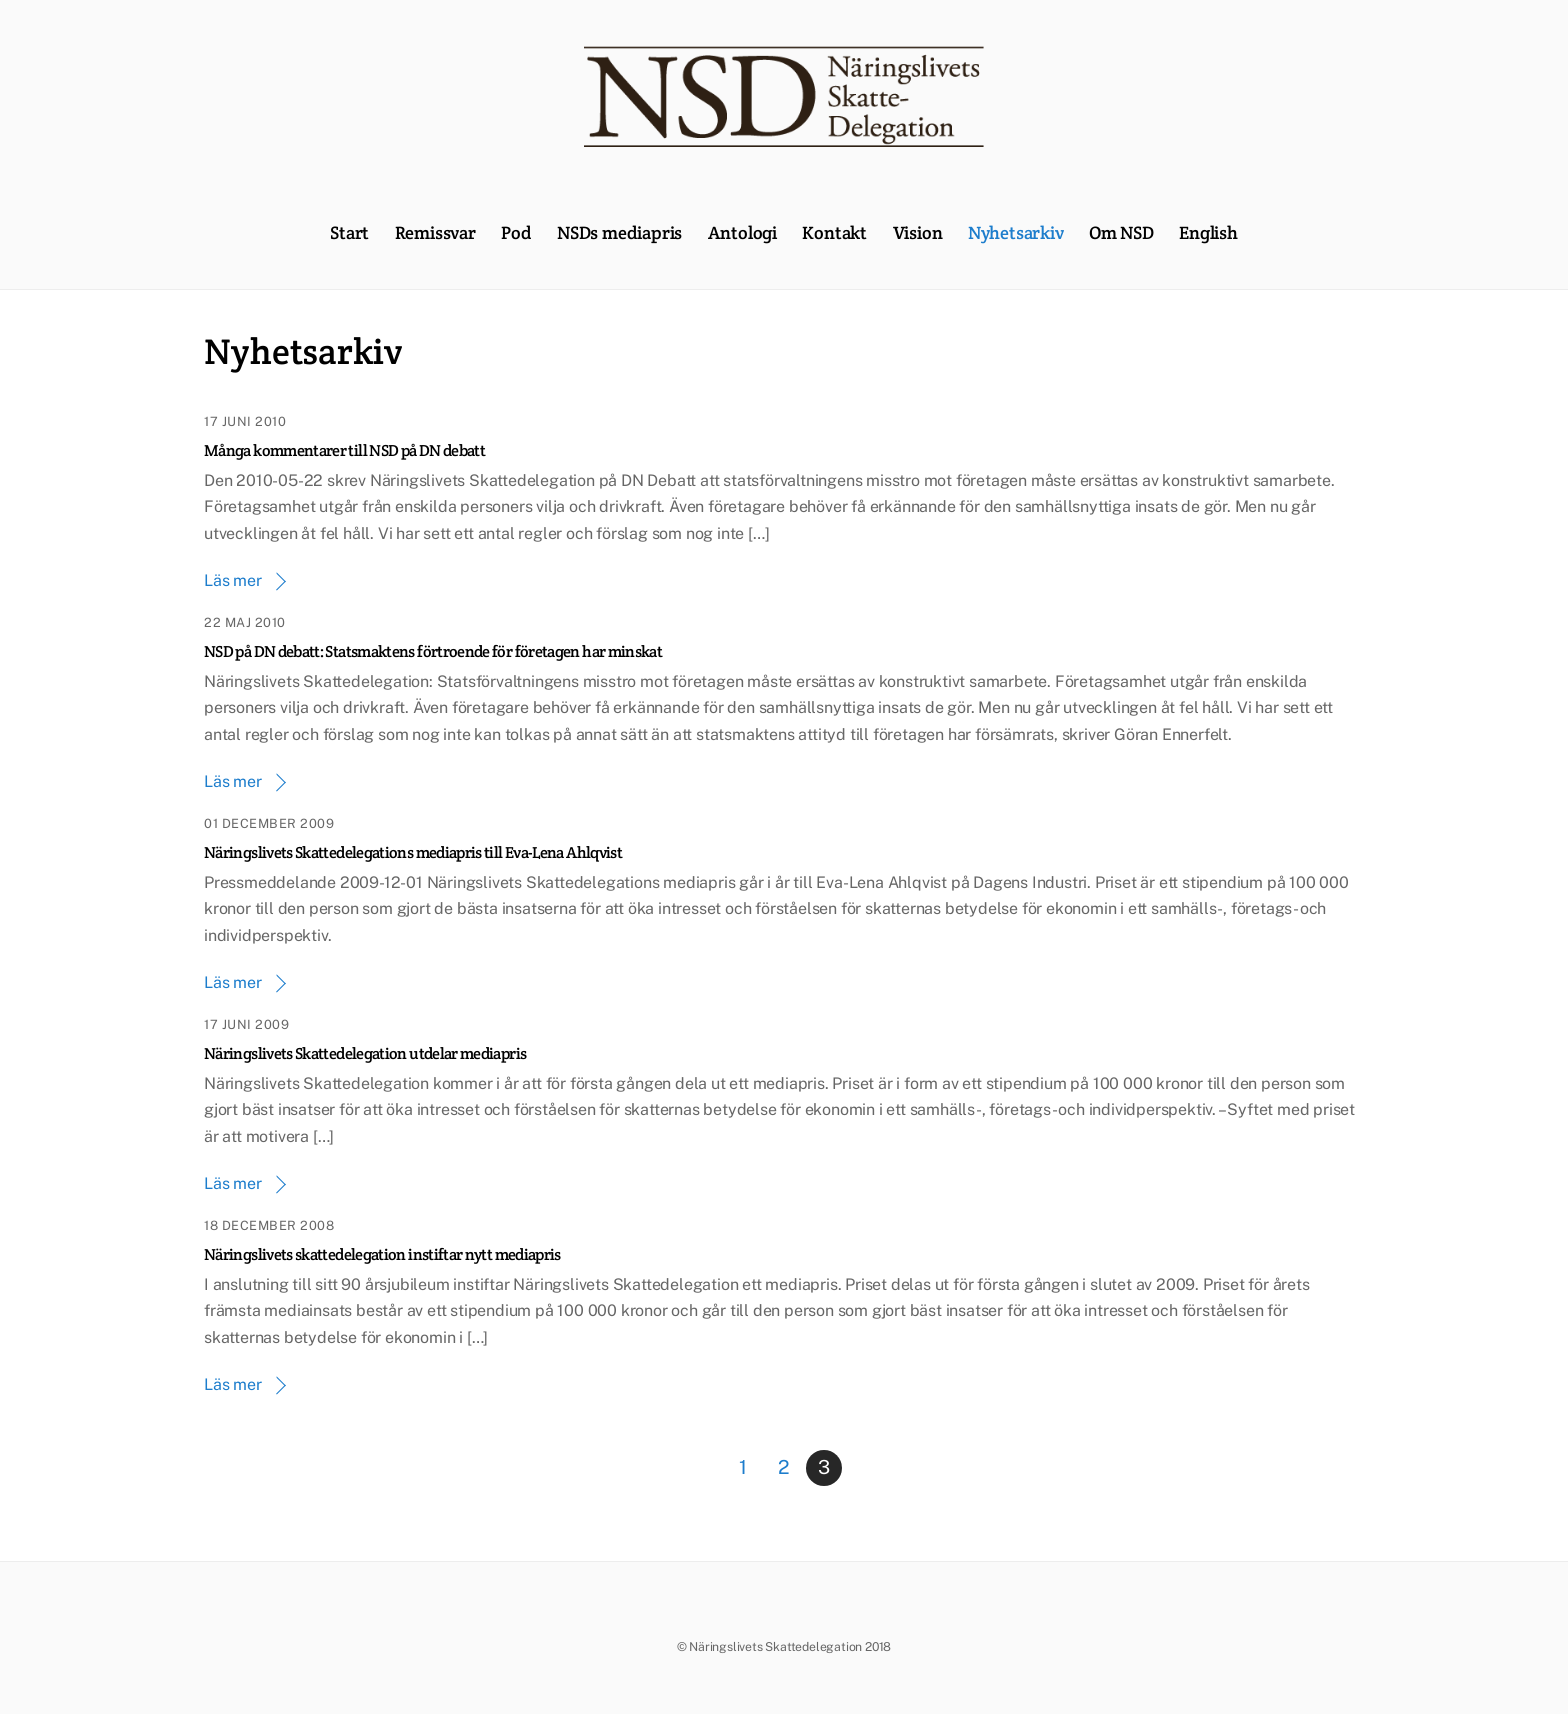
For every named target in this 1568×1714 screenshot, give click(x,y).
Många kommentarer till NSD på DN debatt (344, 450)
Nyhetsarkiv (1016, 232)
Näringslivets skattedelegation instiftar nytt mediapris (382, 1254)
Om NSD (1121, 232)
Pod (516, 232)
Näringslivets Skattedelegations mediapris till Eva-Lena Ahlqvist (413, 852)
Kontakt (834, 232)
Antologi (742, 232)
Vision (918, 232)
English (1208, 232)
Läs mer (233, 580)
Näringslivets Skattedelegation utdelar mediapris (365, 1053)
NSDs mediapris (619, 232)
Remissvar (435, 232)
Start (349, 232)
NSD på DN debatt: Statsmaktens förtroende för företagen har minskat (433, 651)
